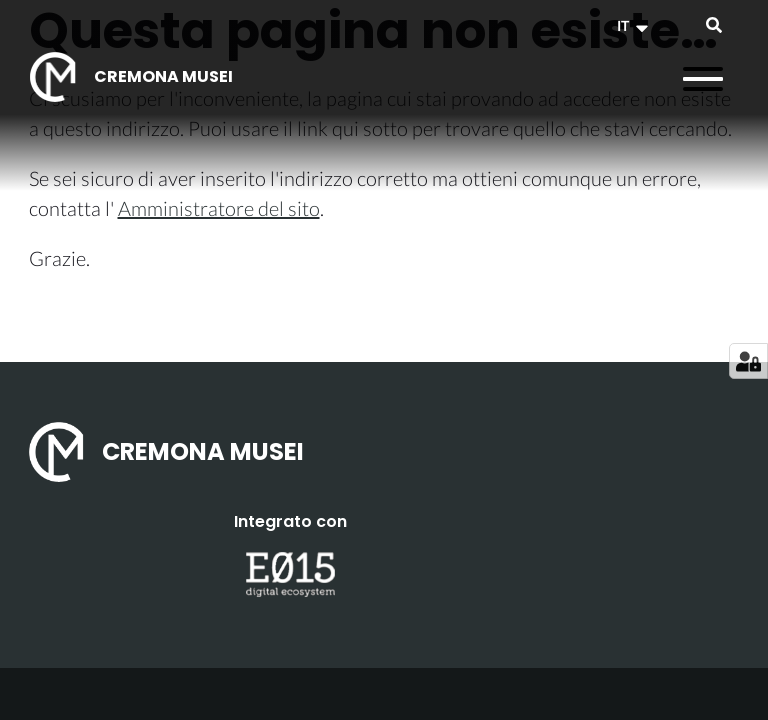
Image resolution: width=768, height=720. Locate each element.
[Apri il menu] (703, 79)
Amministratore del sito (219, 208)
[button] (635, 26)
